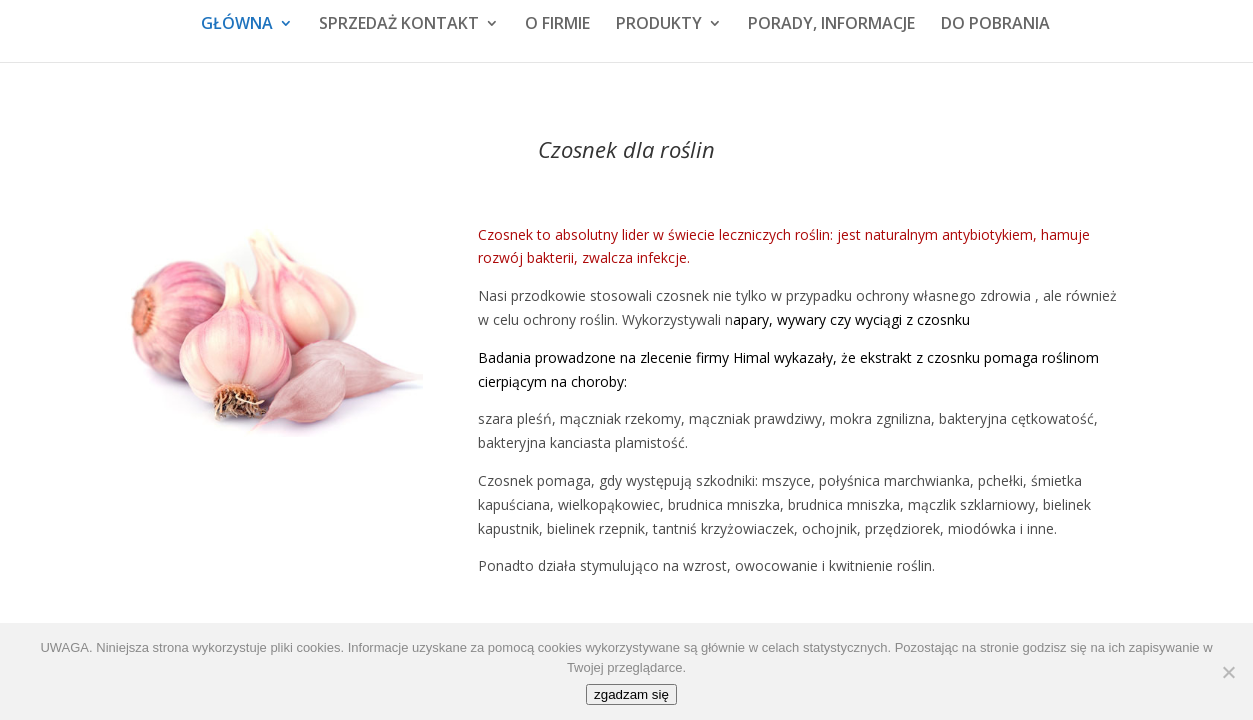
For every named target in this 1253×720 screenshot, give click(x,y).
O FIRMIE (557, 25)
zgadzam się (631, 694)
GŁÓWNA (237, 25)
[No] (1228, 672)
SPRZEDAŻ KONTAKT (399, 25)
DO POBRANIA (995, 25)
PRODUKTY (659, 25)
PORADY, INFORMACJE (831, 25)
